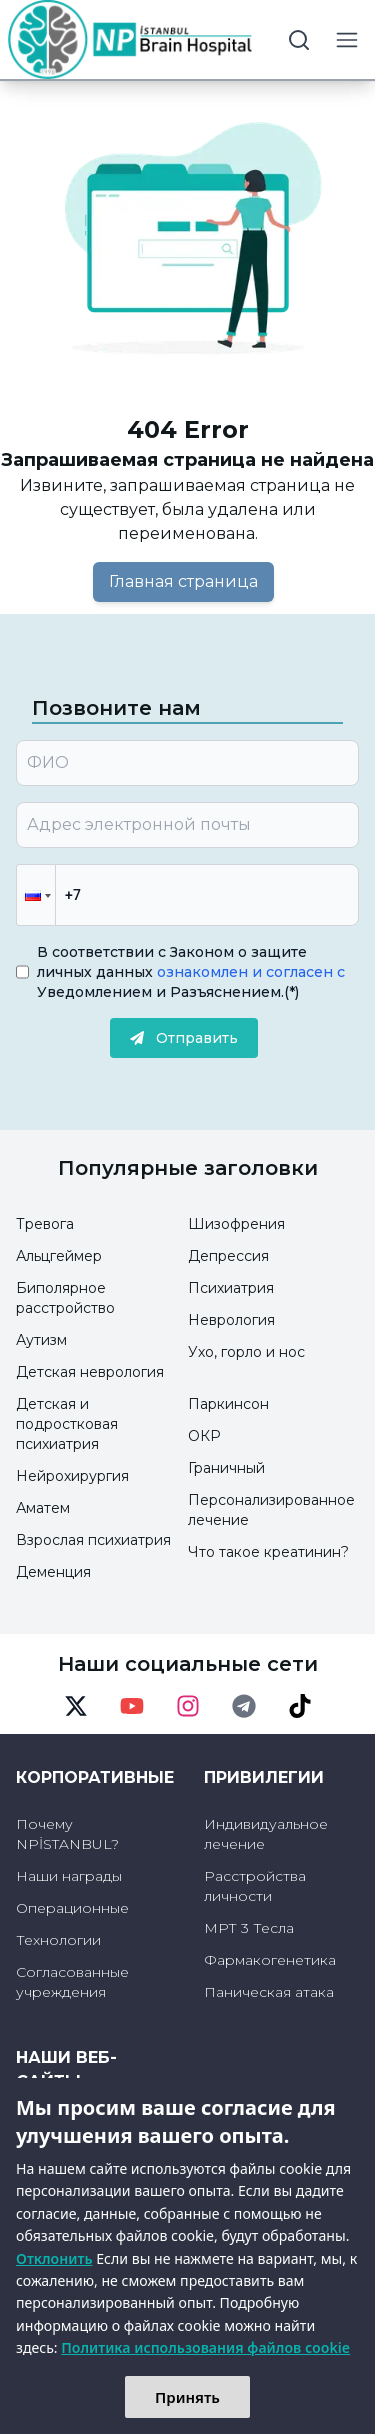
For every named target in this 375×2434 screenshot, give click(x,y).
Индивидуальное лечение (266, 1834)
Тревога (45, 1224)
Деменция (53, 1572)
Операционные (72, 1908)
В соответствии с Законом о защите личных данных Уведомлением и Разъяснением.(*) (191, 972)
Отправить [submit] (184, 1038)
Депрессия (228, 1256)
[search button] (299, 40)
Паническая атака (269, 1992)
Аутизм (41, 1340)
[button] (36, 895)
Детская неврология (90, 1372)
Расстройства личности (255, 1886)
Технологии (58, 1940)
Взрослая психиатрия (93, 1540)
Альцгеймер (59, 1256)
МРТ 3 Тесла (249, 1928)
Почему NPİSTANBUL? (67, 1834)
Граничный (226, 1468)
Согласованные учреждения (72, 1982)
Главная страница (183, 581)
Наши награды (69, 1876)
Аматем (43, 1508)
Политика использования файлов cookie (205, 2347)
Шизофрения (236, 1224)
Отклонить (54, 2258)
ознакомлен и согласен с (249, 972)
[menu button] (347, 40)
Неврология (231, 1320)
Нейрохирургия (72, 1476)
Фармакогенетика (270, 1960)
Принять (187, 2397)
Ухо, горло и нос (246, 1352)
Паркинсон (228, 1404)
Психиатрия (231, 1288)
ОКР (204, 1436)
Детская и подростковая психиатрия (67, 1424)
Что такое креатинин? (268, 1552)
